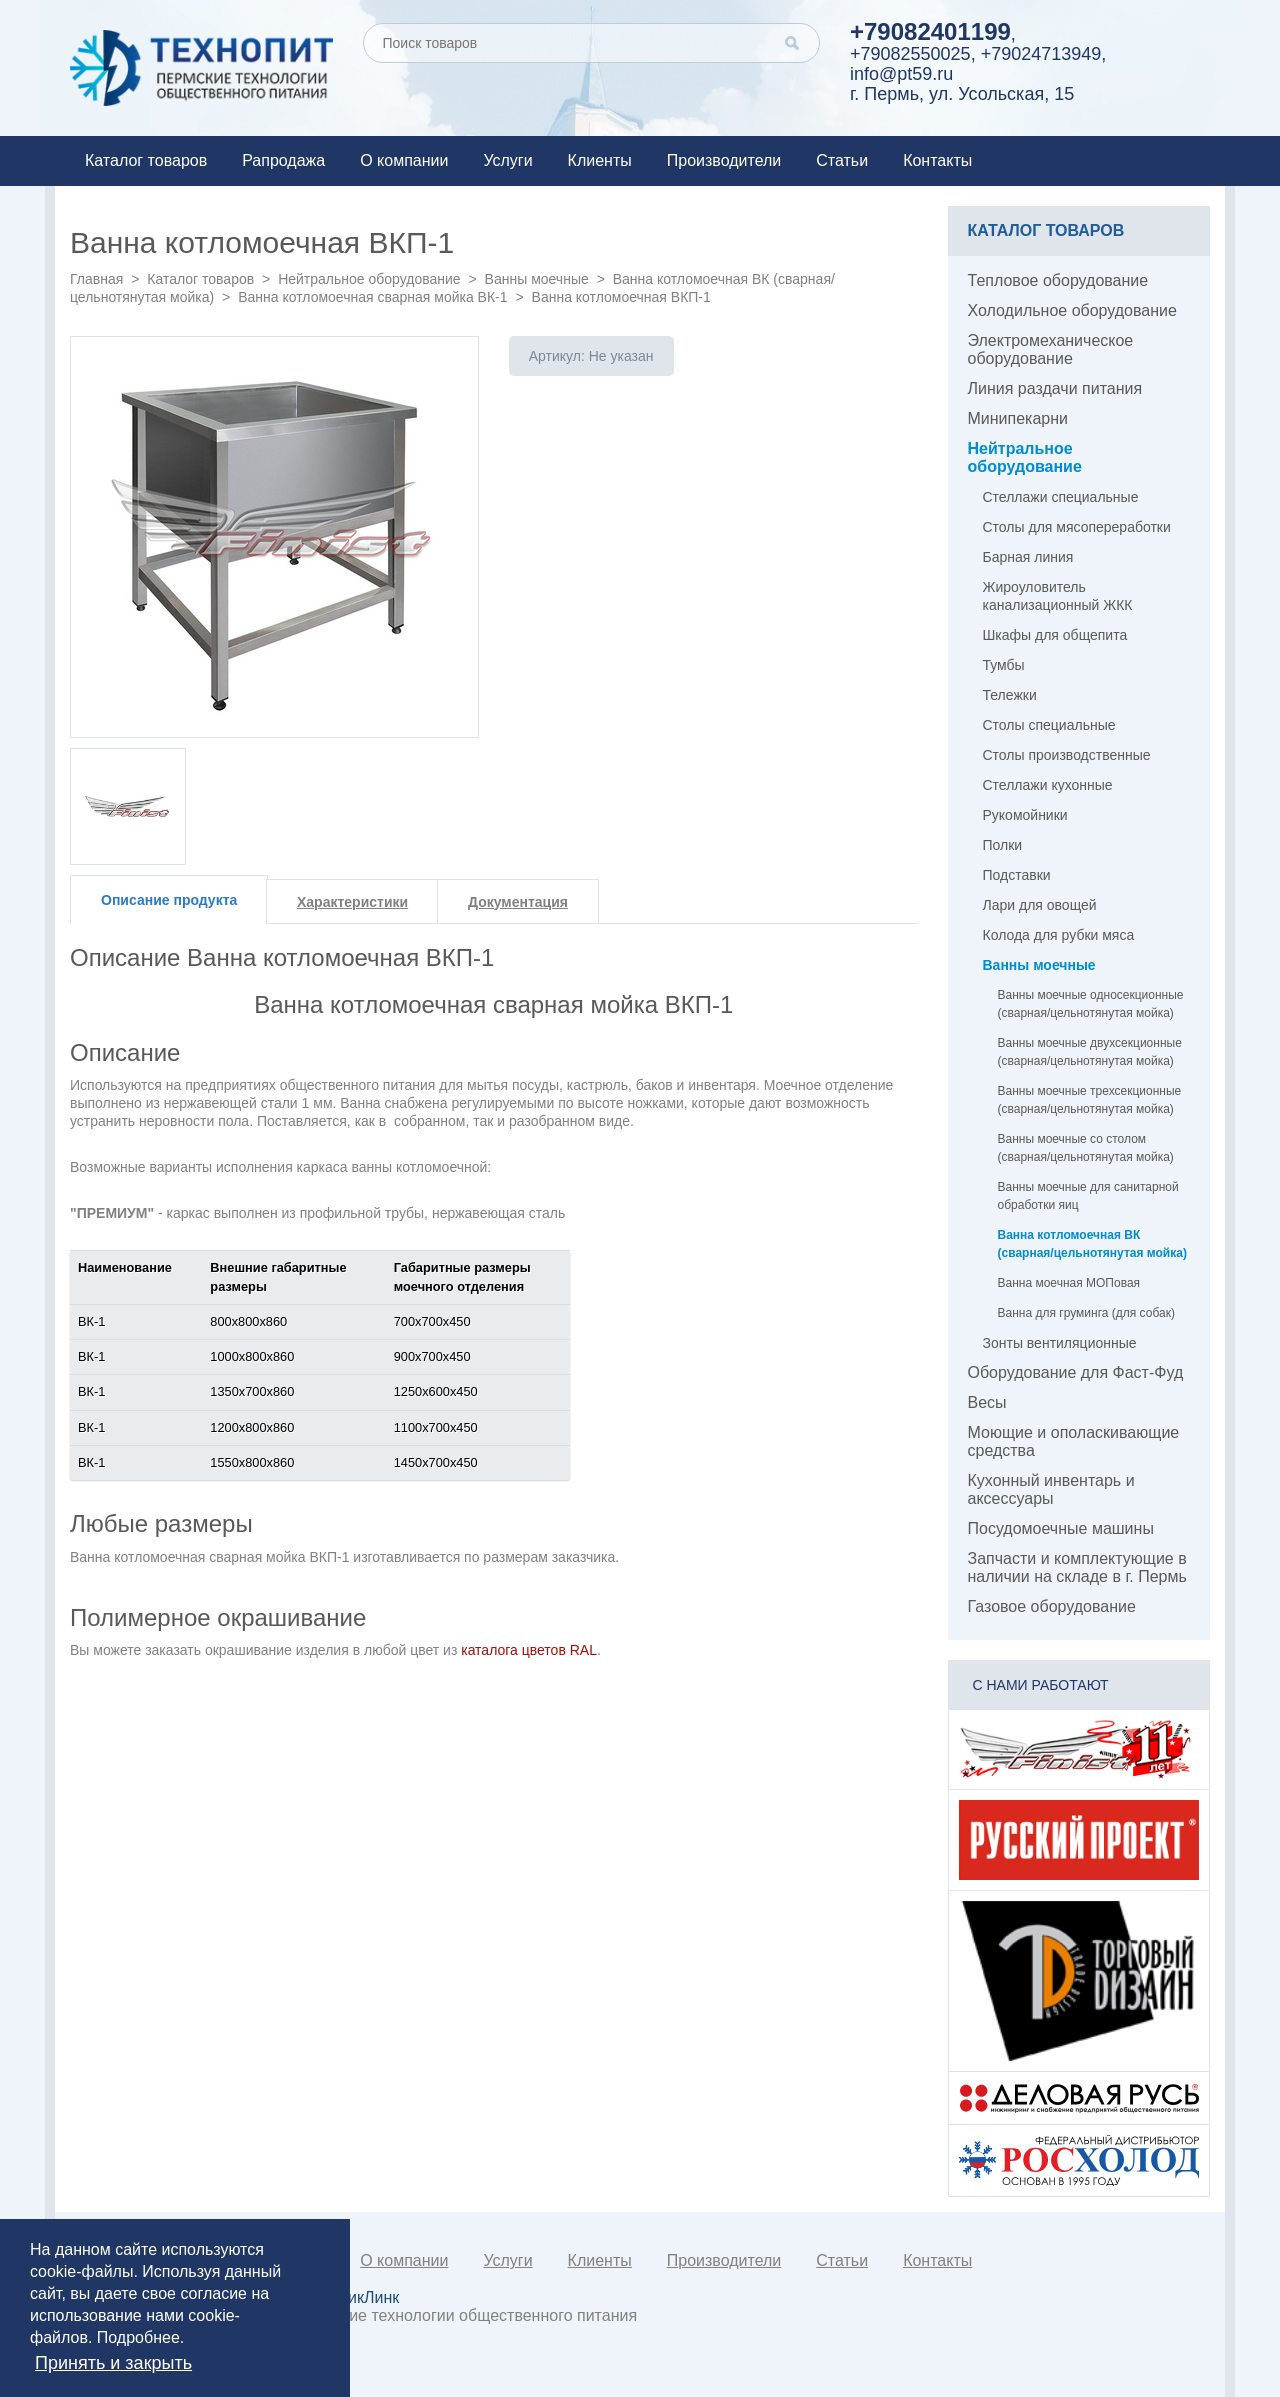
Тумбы (1004, 665)
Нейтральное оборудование (369, 279)
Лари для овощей (1040, 905)
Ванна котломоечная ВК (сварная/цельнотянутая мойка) (1092, 1244)
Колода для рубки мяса (1059, 935)
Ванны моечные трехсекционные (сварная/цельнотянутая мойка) (1090, 1100)
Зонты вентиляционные (1060, 1343)
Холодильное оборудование (1072, 310)
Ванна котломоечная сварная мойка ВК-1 (372, 297)
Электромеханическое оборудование (1051, 349)
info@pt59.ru (901, 74)
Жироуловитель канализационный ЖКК (1058, 596)
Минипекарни (1018, 418)
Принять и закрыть (113, 2363)
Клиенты (600, 160)
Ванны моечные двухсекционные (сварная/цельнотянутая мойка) (1090, 1052)
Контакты (937, 160)
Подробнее (138, 2337)
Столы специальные (1049, 725)
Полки (1003, 845)
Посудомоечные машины (1061, 1528)
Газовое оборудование (1052, 1606)
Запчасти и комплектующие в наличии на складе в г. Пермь (1077, 1567)
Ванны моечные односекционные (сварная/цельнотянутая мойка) (1091, 1004)
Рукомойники (1025, 815)
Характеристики (352, 902)
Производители (724, 160)
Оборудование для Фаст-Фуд (1076, 1372)
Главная (96, 279)
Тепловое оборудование (1058, 280)
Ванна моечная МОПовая (1069, 1283)
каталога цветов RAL (529, 1650)
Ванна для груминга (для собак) (1086, 1313)
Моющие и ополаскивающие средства (1074, 1441)
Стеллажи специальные (1061, 497)
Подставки (1017, 875)
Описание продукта (169, 900)
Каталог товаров (146, 160)
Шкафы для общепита (1055, 635)
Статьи (842, 160)
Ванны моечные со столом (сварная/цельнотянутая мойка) (1086, 1148)
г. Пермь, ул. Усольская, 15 (962, 94)
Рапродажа (283, 160)
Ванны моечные (537, 279)
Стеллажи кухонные (1048, 785)
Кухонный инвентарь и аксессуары (1051, 1489)
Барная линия (1028, 557)
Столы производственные (1067, 755)
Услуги (507, 160)
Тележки (1010, 695)
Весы (987, 1402)
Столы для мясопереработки (1077, 527)
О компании (404, 160)
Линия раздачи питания (1055, 388)
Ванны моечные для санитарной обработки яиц (1088, 1196)
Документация (518, 902)
